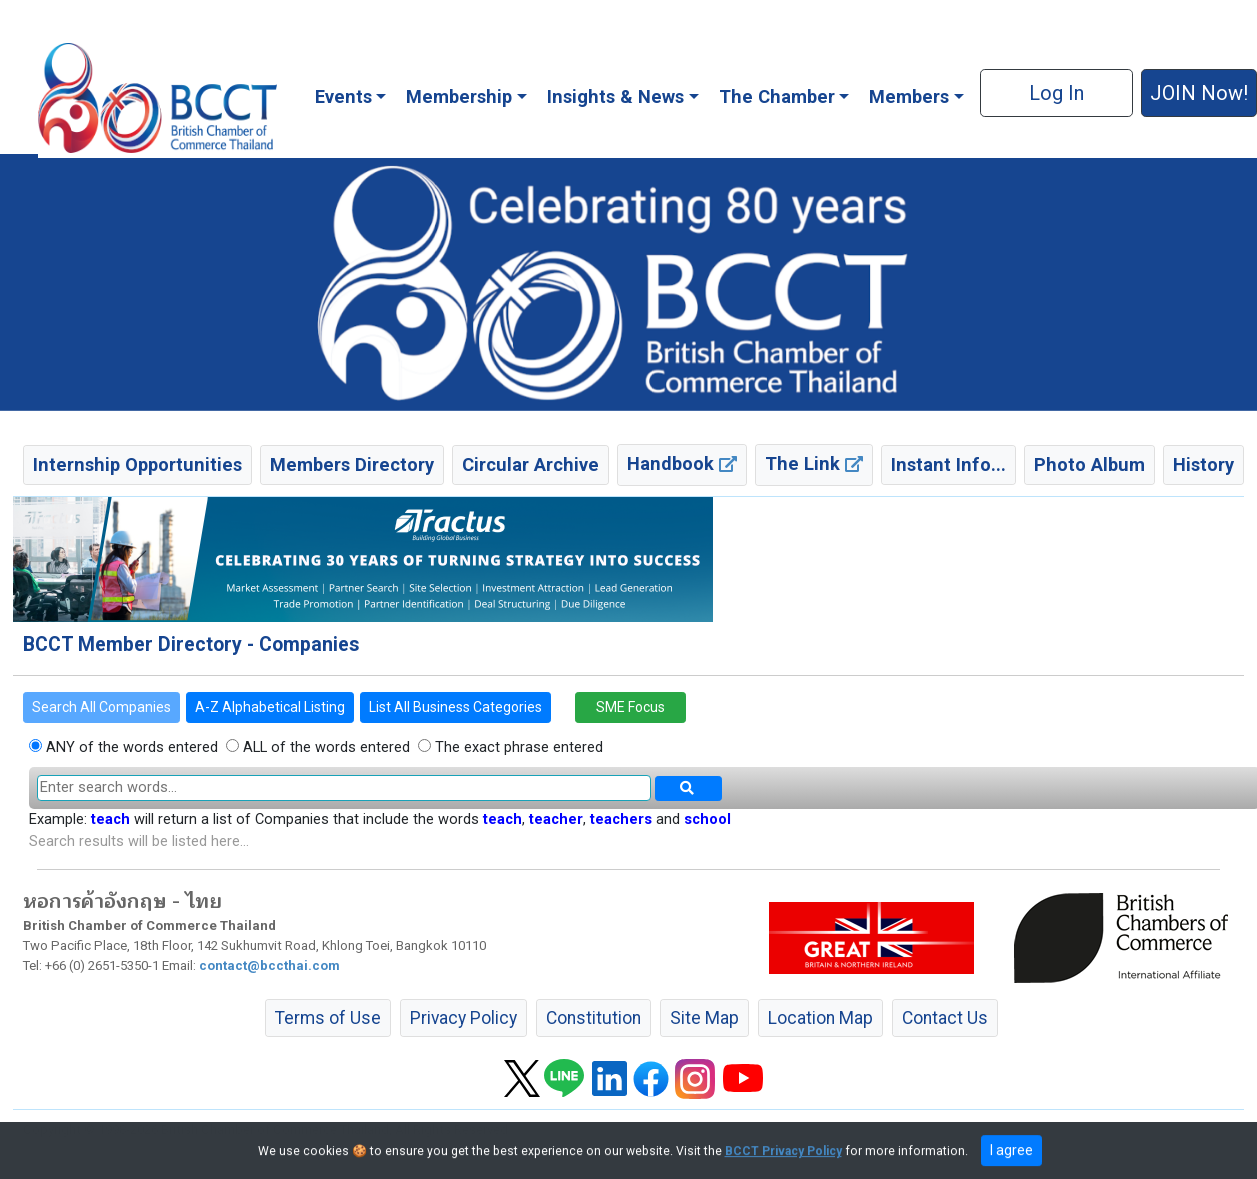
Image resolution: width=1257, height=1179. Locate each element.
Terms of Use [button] (328, 1018)
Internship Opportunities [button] (137, 464)
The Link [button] (814, 463)
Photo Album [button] (1089, 464)
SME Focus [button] (630, 707)
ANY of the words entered (130, 747)
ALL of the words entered (324, 747)
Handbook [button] (682, 463)
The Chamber (777, 96)
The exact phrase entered (517, 747)
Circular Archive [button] (530, 464)
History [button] (1203, 464)
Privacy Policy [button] (463, 1018)
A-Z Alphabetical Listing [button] (270, 707)
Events (343, 96)
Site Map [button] (704, 1018)
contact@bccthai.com (269, 965)
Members (909, 96)
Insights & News (615, 96)
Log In (1056, 93)
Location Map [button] (820, 1018)
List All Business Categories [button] (455, 707)
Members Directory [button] (352, 464)
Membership (459, 96)
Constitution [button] (593, 1018)
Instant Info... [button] (948, 464)
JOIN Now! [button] (1199, 93)
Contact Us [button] (945, 1018)
